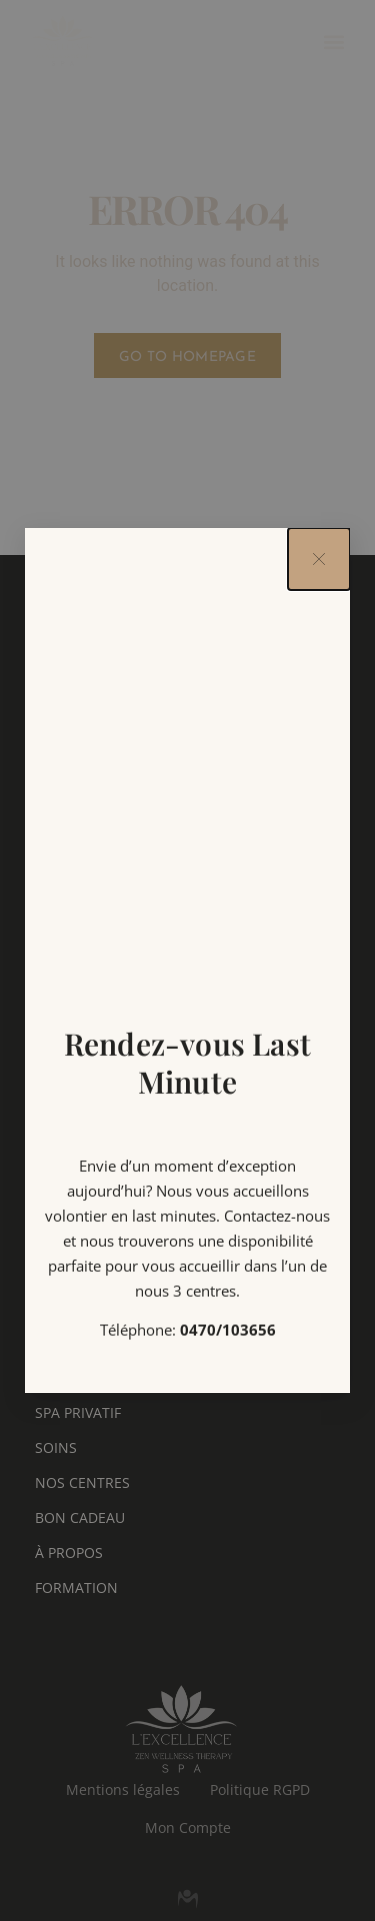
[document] (187, 960)
